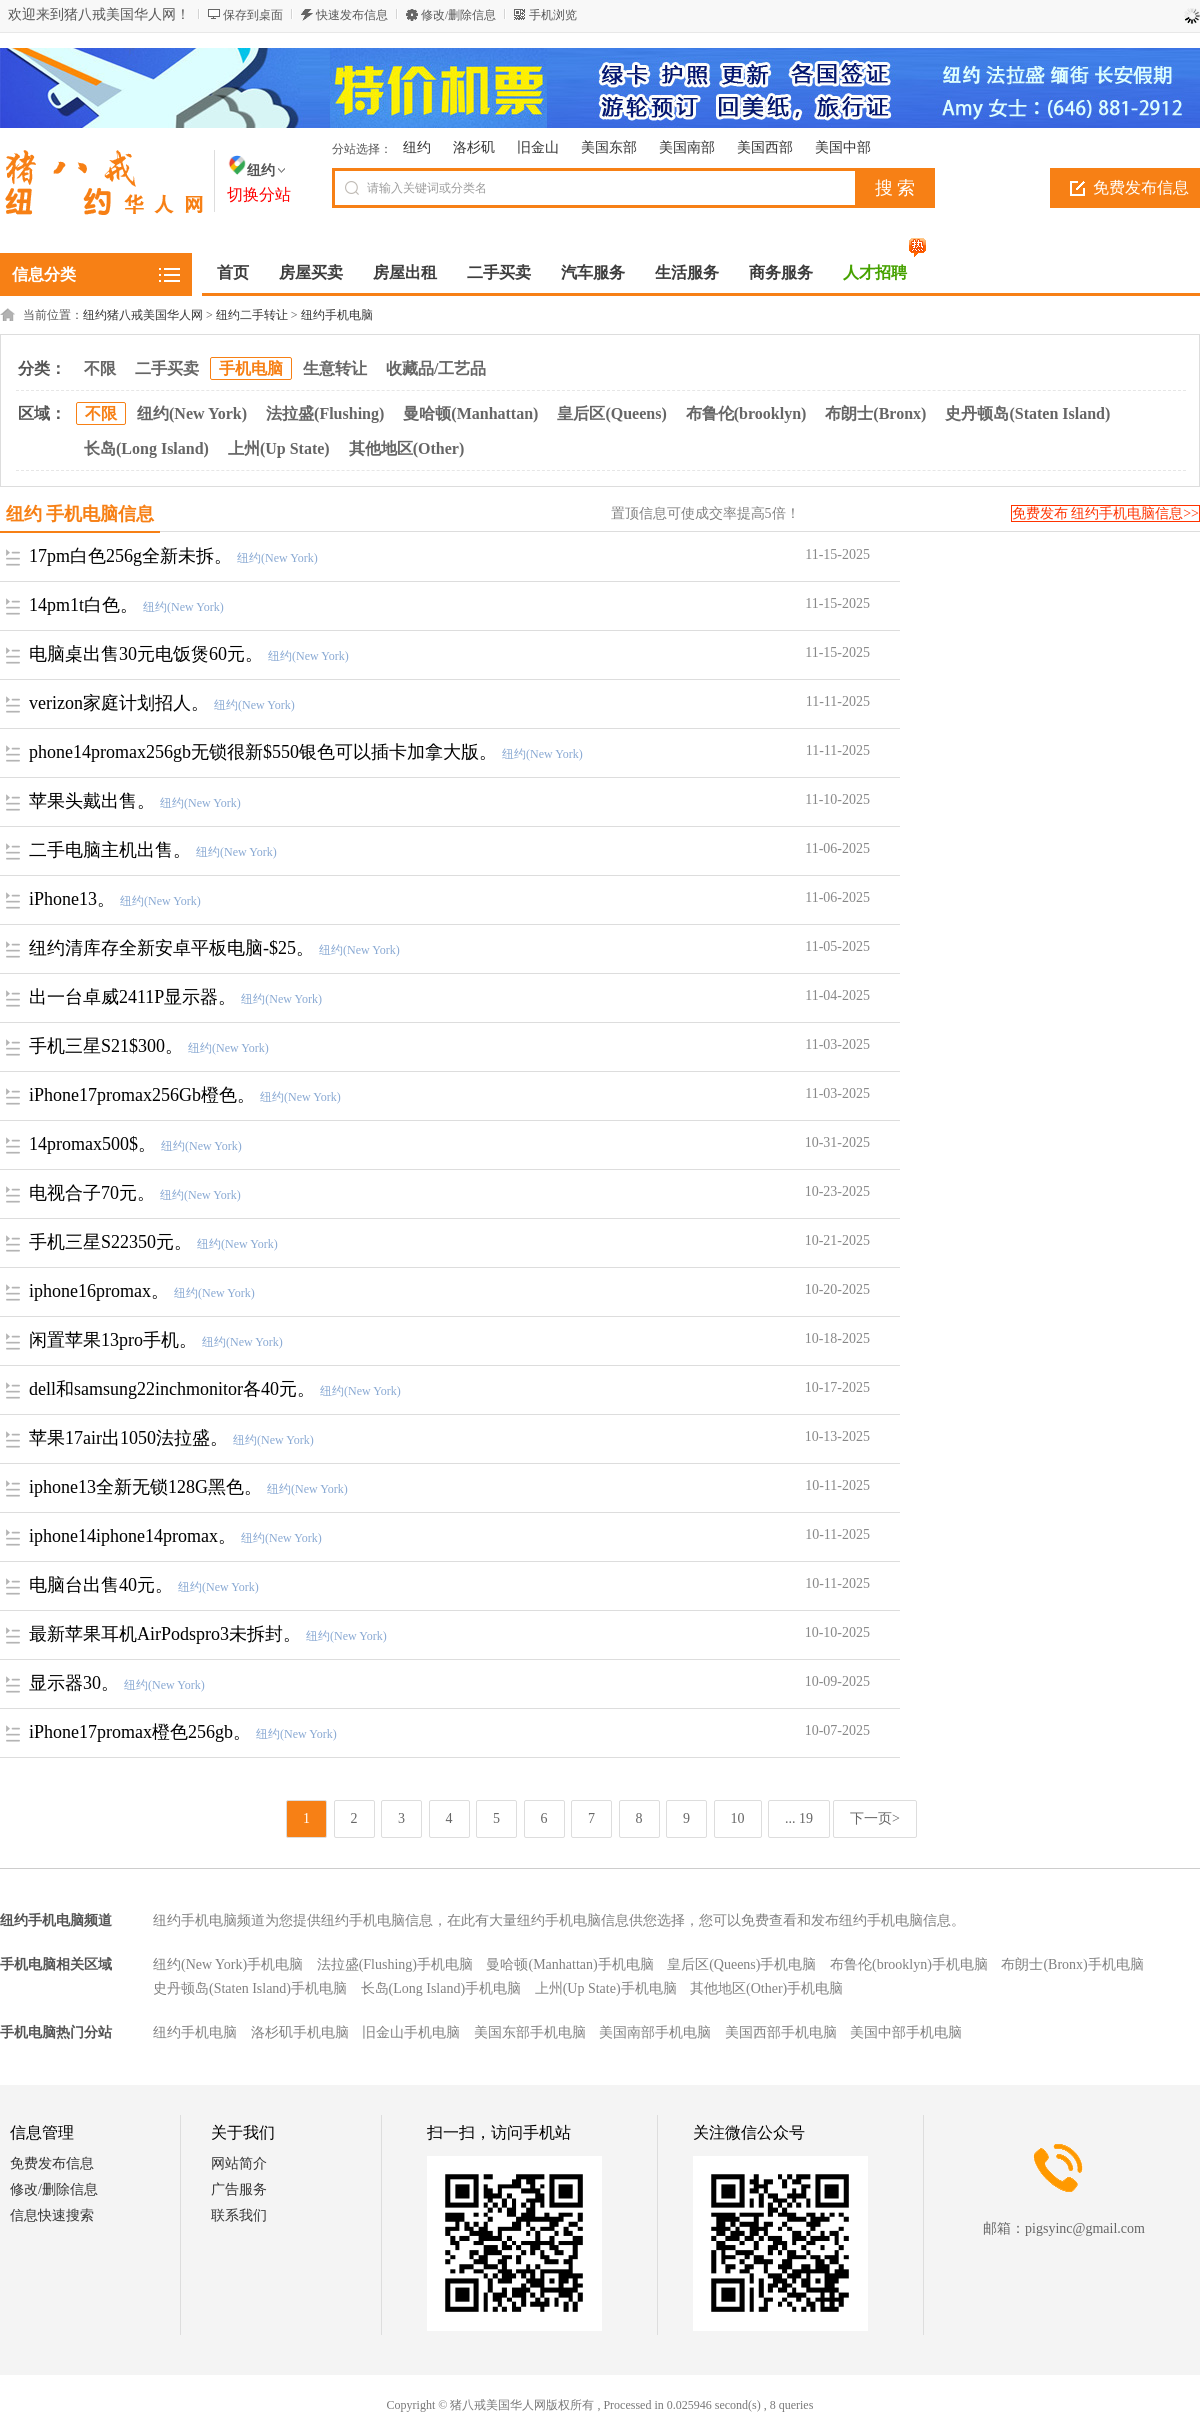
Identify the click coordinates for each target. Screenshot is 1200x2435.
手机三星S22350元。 (110, 1242)
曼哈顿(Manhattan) (470, 413)
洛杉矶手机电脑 (300, 2032)
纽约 (417, 147)
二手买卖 (167, 368)
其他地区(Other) (407, 448)
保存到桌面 (253, 15)
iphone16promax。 (99, 1291)
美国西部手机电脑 (781, 2032)
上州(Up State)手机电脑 (606, 1988)
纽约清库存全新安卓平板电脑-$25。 (171, 948)
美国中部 (843, 147)
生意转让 (335, 368)
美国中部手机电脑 (906, 2032)
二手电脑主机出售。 (110, 850)
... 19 (799, 1818)
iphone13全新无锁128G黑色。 (145, 1487)
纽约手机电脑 (337, 315)
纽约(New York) (192, 413)
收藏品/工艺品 (436, 368)
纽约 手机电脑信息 (80, 514)
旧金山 (538, 147)
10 (738, 1818)
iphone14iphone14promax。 (132, 1536)
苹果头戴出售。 (92, 801)
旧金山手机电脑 (411, 2032)
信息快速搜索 (52, 2215)
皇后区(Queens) (611, 413)
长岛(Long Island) (146, 448)
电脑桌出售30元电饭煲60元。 (146, 654)
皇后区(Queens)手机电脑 (741, 1964)
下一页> (875, 1818)
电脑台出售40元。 (101, 1585)
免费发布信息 (52, 2163)
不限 (100, 368)
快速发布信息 (352, 15)
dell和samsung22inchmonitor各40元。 (172, 1389)
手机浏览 (553, 15)
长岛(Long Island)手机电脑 (441, 1988)
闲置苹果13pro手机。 (113, 1340)
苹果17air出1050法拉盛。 (128, 1438)
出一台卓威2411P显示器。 (132, 997)
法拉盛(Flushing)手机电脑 (395, 1964)
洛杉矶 (474, 147)
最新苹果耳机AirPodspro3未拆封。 (165, 1634)
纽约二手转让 (252, 315)
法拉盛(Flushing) (325, 413)
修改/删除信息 (458, 15)
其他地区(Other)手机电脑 (766, 1988)
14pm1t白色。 (83, 605)
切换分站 (259, 194)
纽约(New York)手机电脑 (228, 1964)
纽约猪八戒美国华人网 (143, 315)
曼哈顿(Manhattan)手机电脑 (569, 1964)
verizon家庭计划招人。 (119, 703)
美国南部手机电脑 (655, 2032)
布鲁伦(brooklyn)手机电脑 (909, 1964)
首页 (233, 272)
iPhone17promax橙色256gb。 (140, 1732)
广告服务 (239, 2189)
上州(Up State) (279, 448)
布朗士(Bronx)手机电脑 (1072, 1964)
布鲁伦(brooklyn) (746, 413)
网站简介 (239, 2163)
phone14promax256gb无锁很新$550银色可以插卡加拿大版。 (263, 752)
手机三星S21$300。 (106, 1046)
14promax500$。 (92, 1144)
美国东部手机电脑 (530, 2032)
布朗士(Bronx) (875, 413)
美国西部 (765, 147)
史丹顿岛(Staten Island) (1027, 413)
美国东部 (609, 147)
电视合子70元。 (92, 1193)
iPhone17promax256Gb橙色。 (142, 1095)
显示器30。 (74, 1683)
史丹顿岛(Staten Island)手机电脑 (250, 1988)
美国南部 (687, 147)
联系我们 (239, 2215)
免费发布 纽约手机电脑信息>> (1105, 513)
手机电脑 (251, 368)
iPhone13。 (72, 899)
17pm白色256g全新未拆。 (130, 556)
